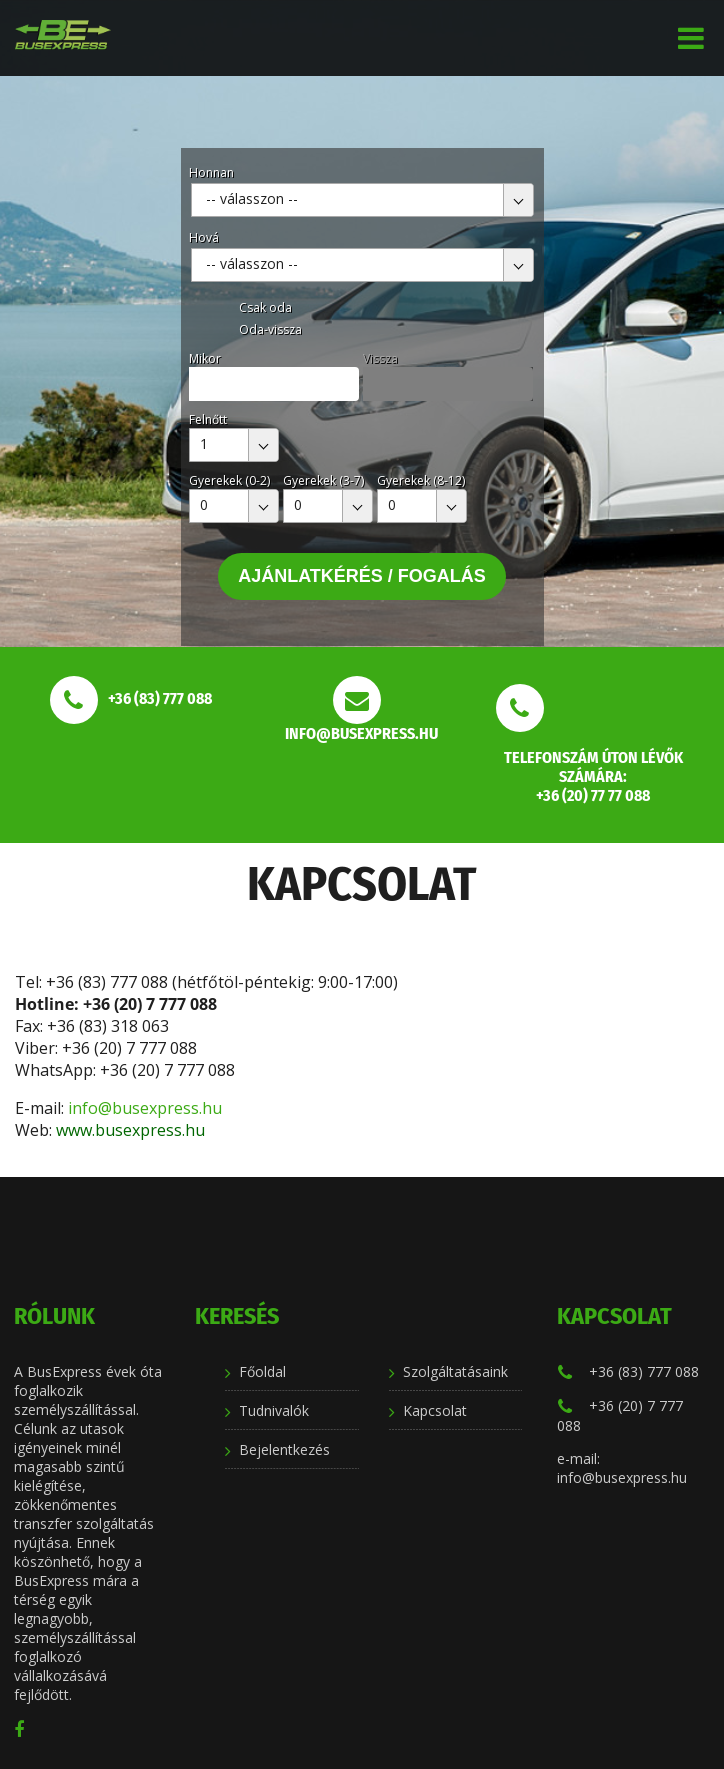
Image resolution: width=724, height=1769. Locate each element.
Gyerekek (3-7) (323, 480)
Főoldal (262, 1371)
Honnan (211, 172)
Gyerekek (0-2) (229, 480)
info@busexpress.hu (147, 1108)
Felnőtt (208, 419)
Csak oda (265, 307)
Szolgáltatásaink (455, 1371)
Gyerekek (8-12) (421, 480)
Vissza (380, 358)
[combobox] (362, 200)
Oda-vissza (270, 329)
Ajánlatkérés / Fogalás (362, 576)
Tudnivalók (274, 1410)
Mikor (205, 358)
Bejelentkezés (284, 1449)
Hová (204, 237)
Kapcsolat (435, 1410)
